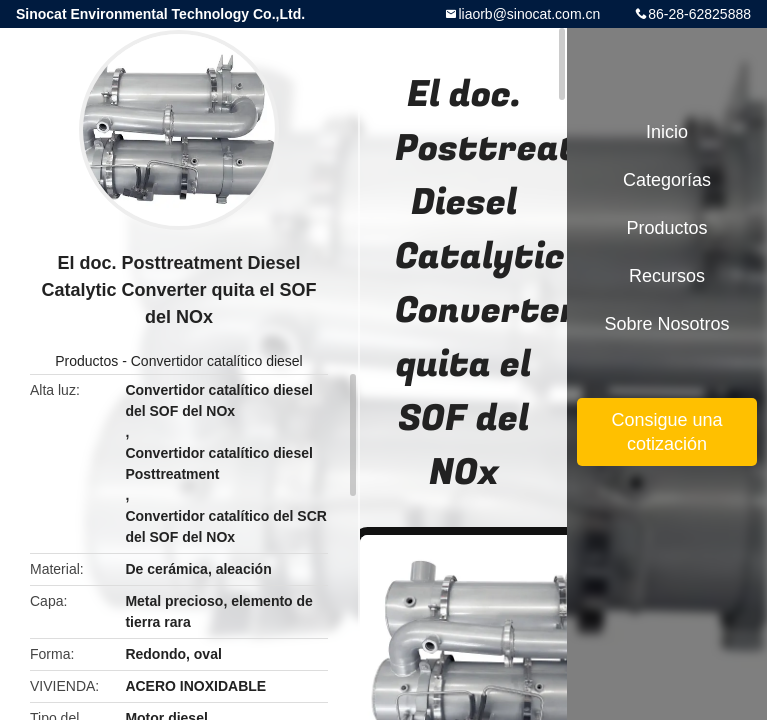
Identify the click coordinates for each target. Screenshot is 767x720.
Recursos (667, 276)
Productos (86, 361)
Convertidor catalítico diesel (217, 361)
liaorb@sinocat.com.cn (529, 14)
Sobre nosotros (666, 324)
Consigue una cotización (666, 432)
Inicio (667, 132)
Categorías (667, 180)
